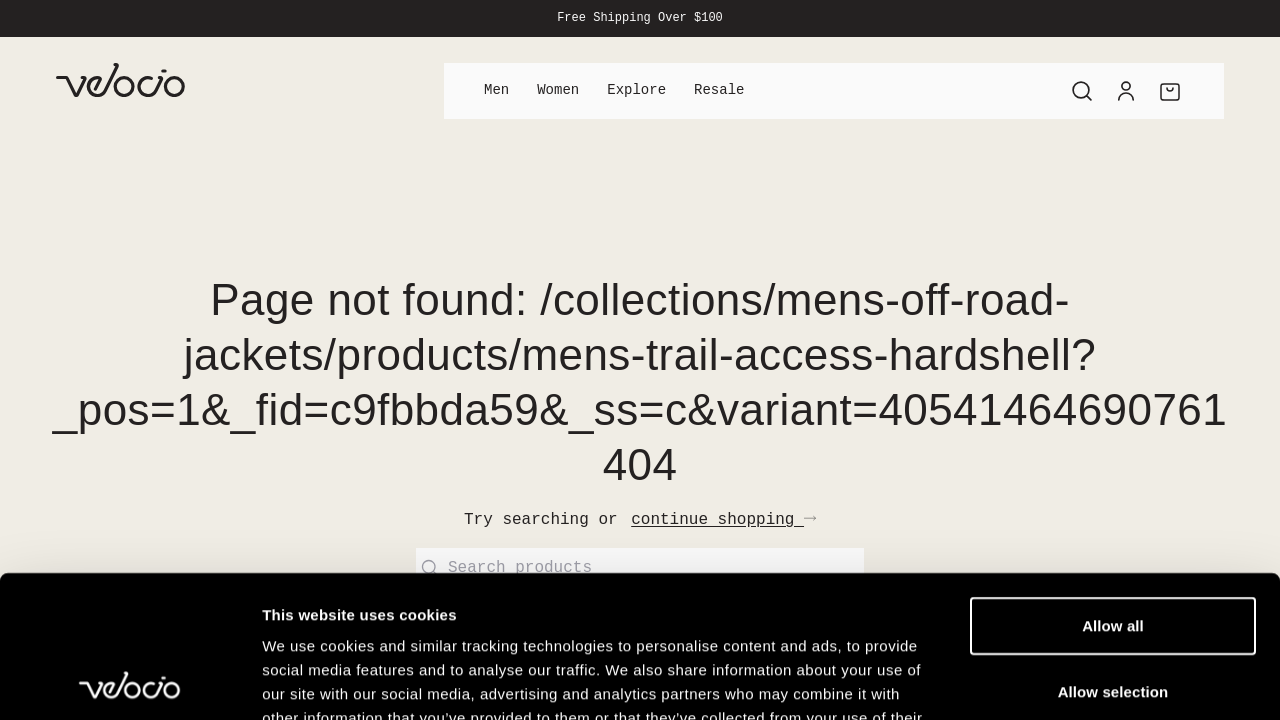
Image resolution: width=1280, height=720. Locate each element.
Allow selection (1113, 549)
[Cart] (1170, 91)
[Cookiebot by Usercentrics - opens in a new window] (129, 681)
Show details (1049, 680)
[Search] (1082, 91)
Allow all (1113, 483)
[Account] (1126, 91)
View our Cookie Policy (418, 599)
